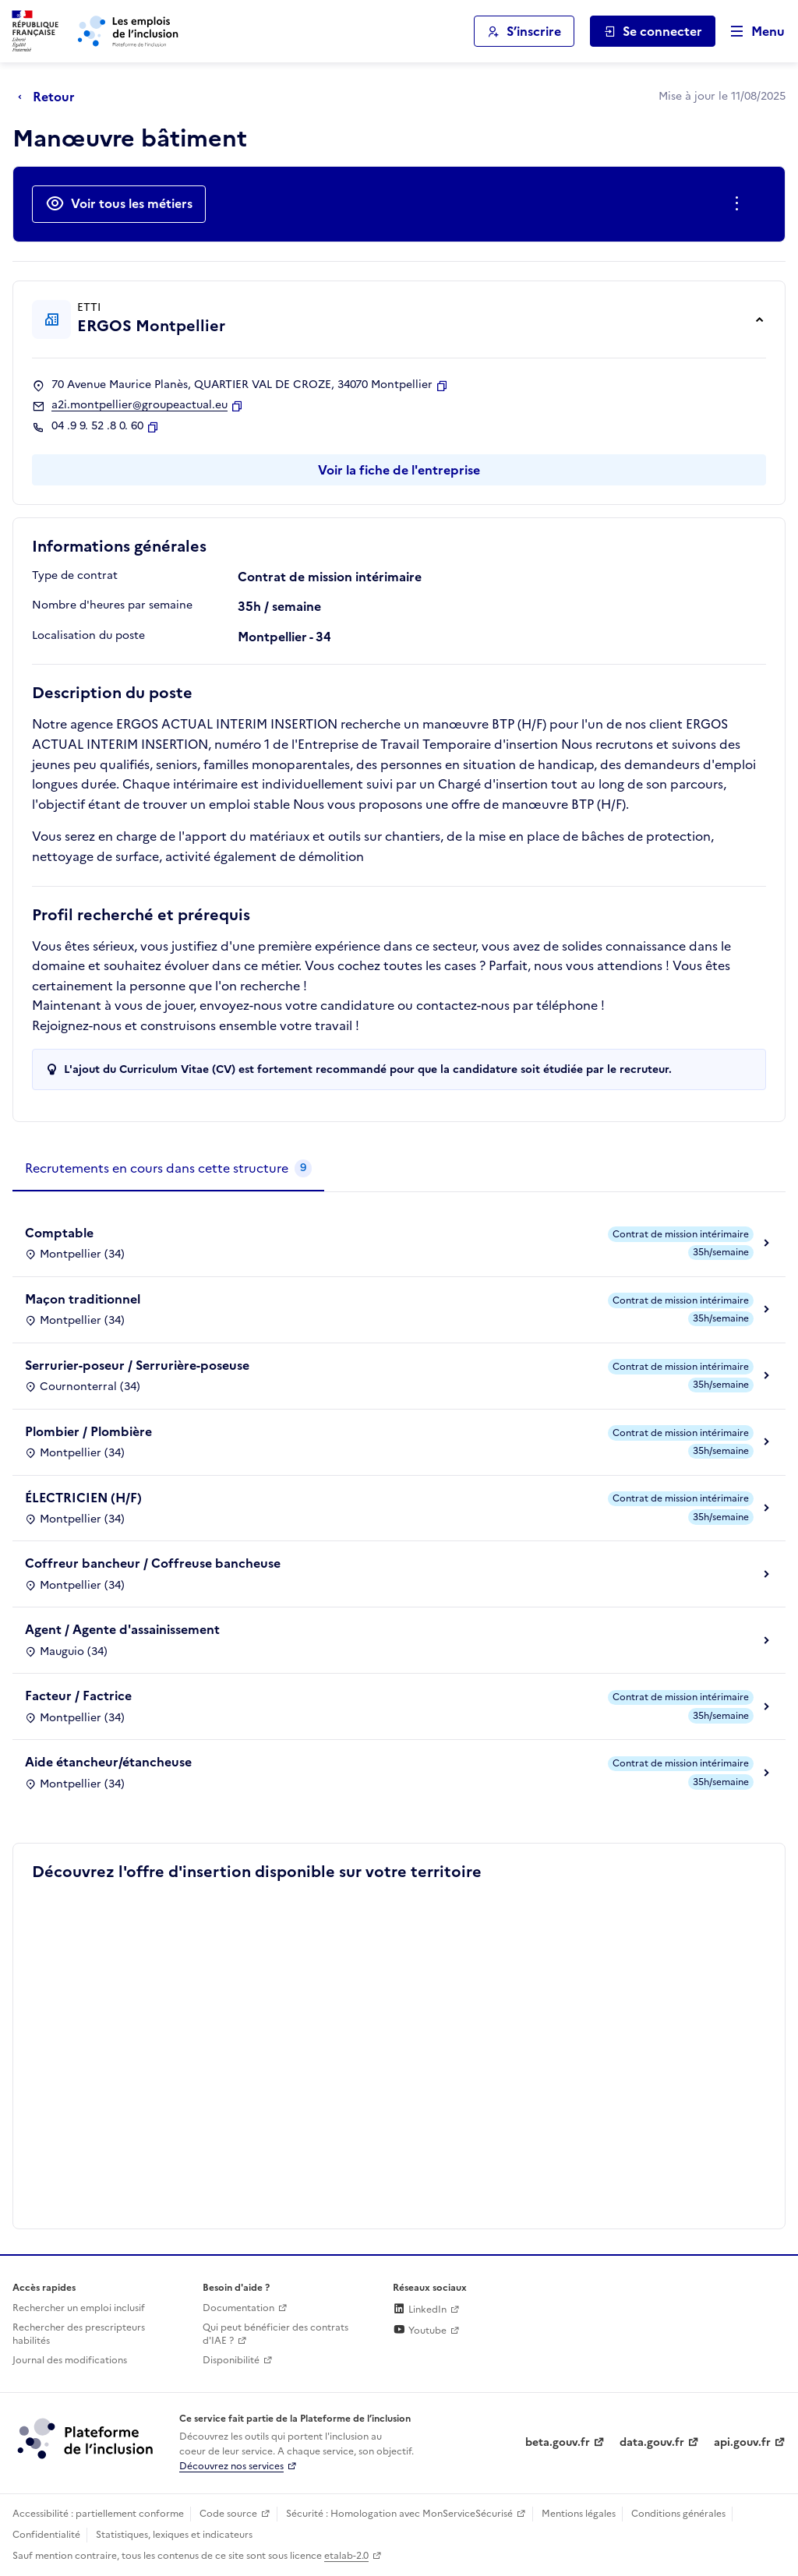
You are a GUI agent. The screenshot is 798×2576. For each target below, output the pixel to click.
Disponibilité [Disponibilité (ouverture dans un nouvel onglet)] (231, 2360)
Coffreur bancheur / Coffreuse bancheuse (153, 1563)
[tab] (168, 1169)
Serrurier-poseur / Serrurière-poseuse (137, 1365)
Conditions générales (678, 2514)
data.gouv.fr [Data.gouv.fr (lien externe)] (652, 2442)
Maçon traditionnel (82, 1299)
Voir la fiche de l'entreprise (399, 470)
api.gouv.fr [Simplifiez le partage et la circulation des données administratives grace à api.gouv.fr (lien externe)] (742, 2442)
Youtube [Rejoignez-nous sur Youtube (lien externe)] (420, 2331)
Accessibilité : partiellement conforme (98, 2514)
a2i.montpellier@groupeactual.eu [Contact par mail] (139, 405)
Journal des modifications (69, 2360)
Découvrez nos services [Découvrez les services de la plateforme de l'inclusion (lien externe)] (231, 2466)
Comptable (59, 1232)
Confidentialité (46, 2535)
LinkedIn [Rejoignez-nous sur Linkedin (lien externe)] (420, 2310)
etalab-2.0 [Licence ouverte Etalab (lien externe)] (346, 2556)
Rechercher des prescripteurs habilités (78, 2334)
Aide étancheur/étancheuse (108, 1761)
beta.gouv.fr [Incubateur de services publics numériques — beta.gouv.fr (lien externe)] (557, 2442)
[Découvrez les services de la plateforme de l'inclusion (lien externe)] (86, 2437)
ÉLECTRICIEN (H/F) (83, 1497)
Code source (228, 2514)
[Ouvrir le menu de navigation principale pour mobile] (750, 31)
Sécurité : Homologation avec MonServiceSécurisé (399, 2514)
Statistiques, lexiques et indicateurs (174, 2535)
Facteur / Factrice (78, 1695)
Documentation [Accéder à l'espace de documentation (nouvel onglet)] (238, 2308)
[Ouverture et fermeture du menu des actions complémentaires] (740, 204)
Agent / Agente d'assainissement (122, 1629)
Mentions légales (579, 2514)
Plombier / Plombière (88, 1431)
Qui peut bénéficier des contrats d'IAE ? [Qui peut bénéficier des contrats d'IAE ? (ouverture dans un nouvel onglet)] (275, 2334)
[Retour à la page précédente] (50, 96)
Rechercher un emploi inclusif (78, 2308)
